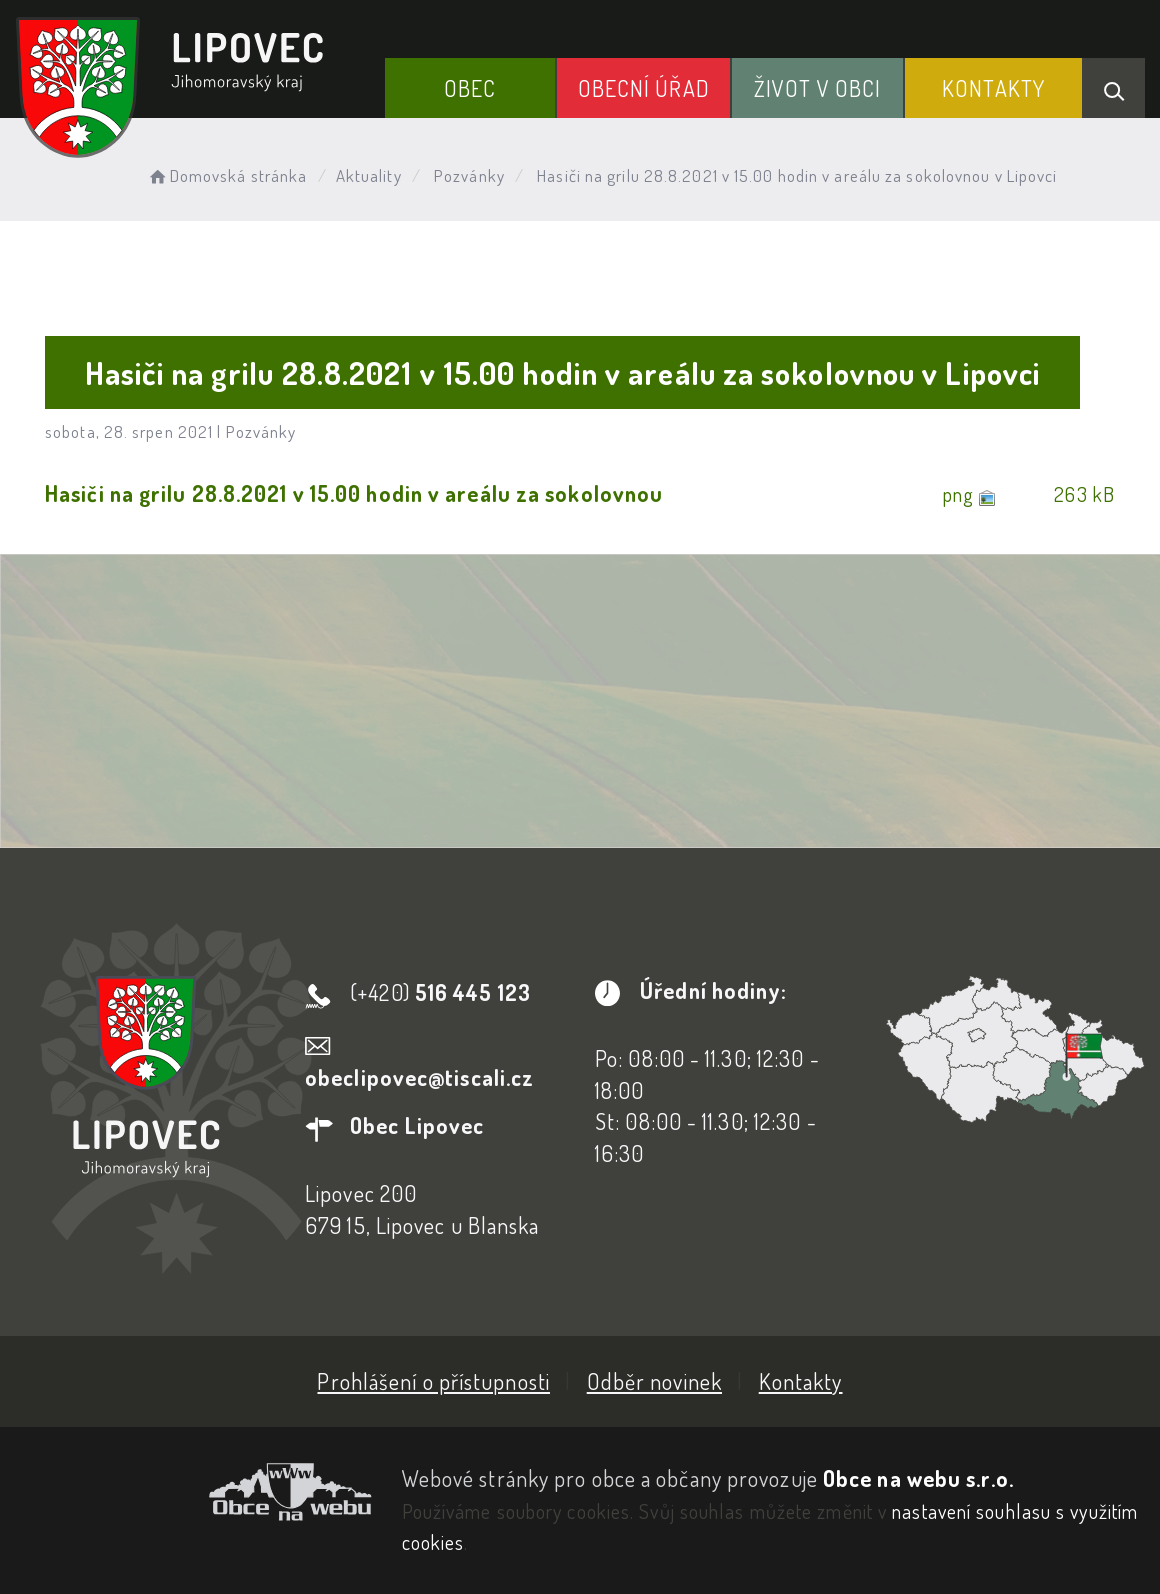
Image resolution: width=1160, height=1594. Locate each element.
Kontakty (993, 88)
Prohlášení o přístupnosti (433, 1381)
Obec (470, 88)
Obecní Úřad (644, 88)
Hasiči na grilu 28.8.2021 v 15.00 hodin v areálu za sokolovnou (354, 493)
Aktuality (369, 175)
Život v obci (817, 88)
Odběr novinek (654, 1381)
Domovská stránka (226, 175)
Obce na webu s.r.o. (918, 1478)
